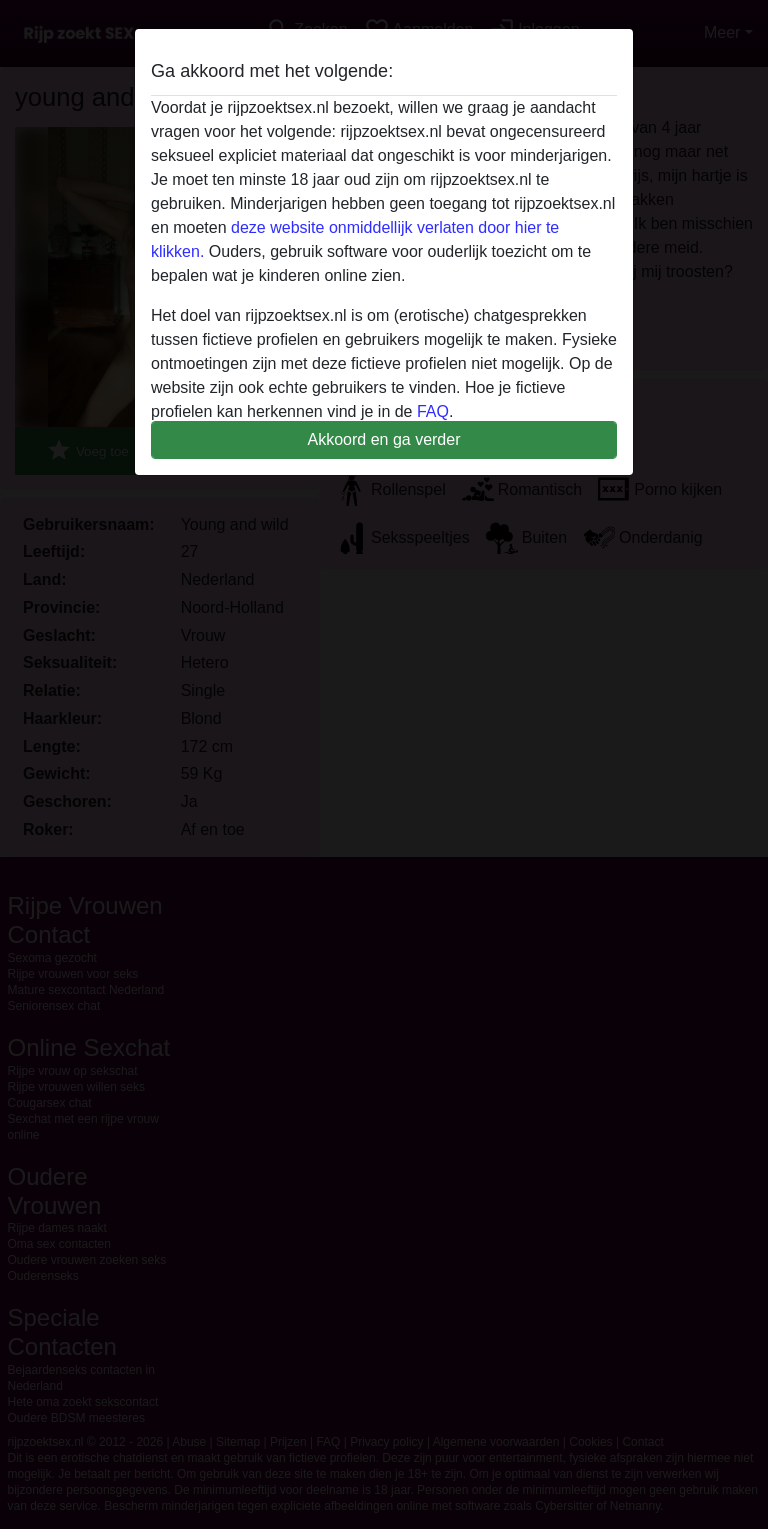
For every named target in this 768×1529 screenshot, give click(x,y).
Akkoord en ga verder (384, 439)
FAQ (433, 411)
